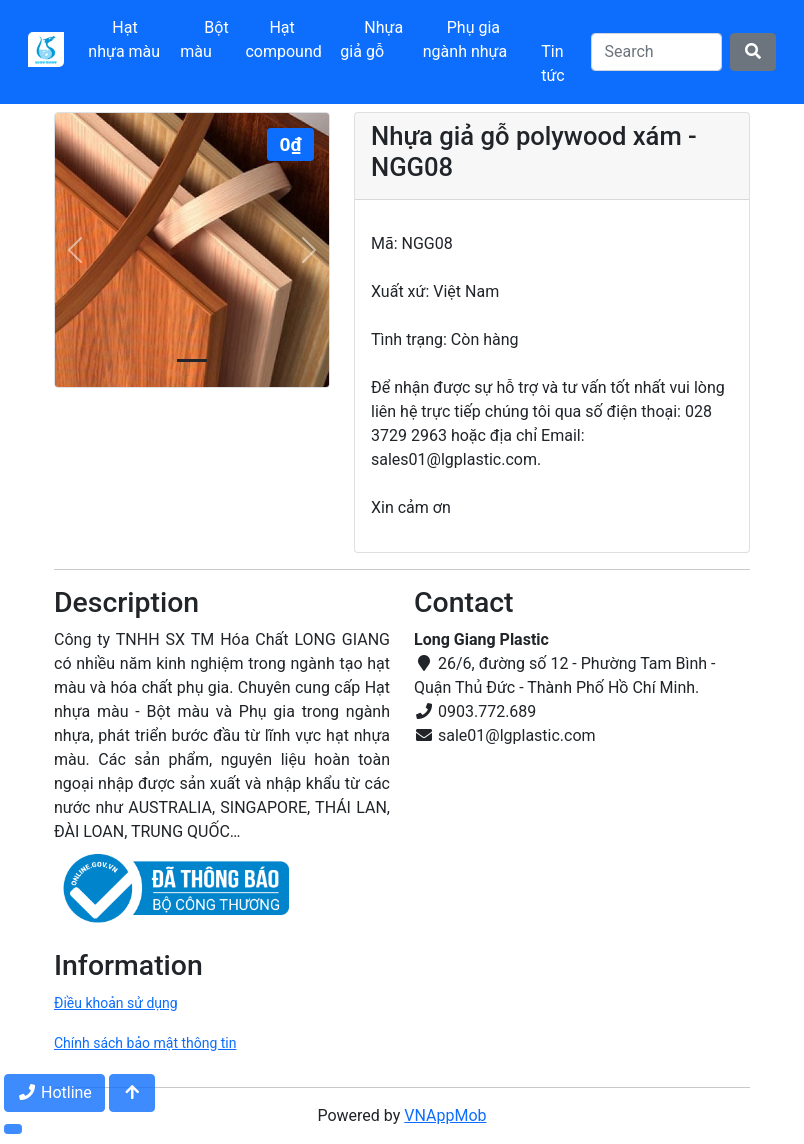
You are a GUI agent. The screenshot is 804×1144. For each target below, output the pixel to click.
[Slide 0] (192, 360)
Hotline (54, 1092)
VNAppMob (445, 1115)
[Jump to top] (132, 1093)
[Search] (656, 52)
